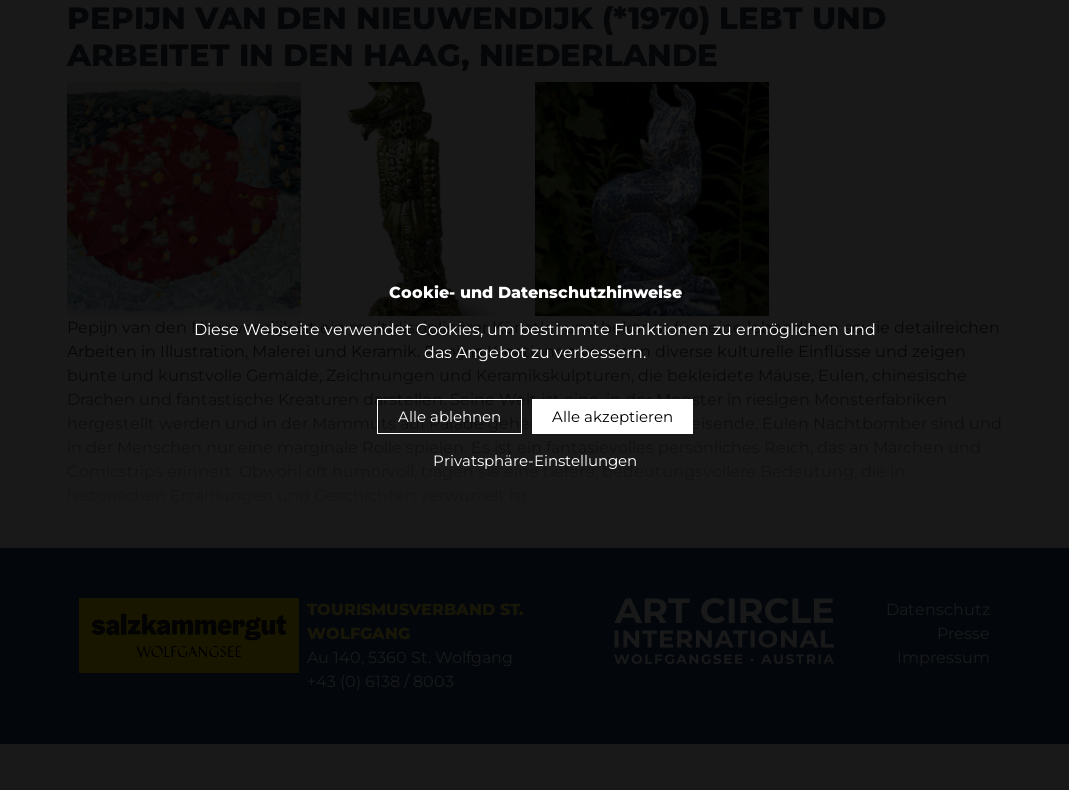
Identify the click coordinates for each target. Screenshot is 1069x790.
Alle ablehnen (449, 416)
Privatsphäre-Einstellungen (535, 461)
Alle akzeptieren (612, 416)
